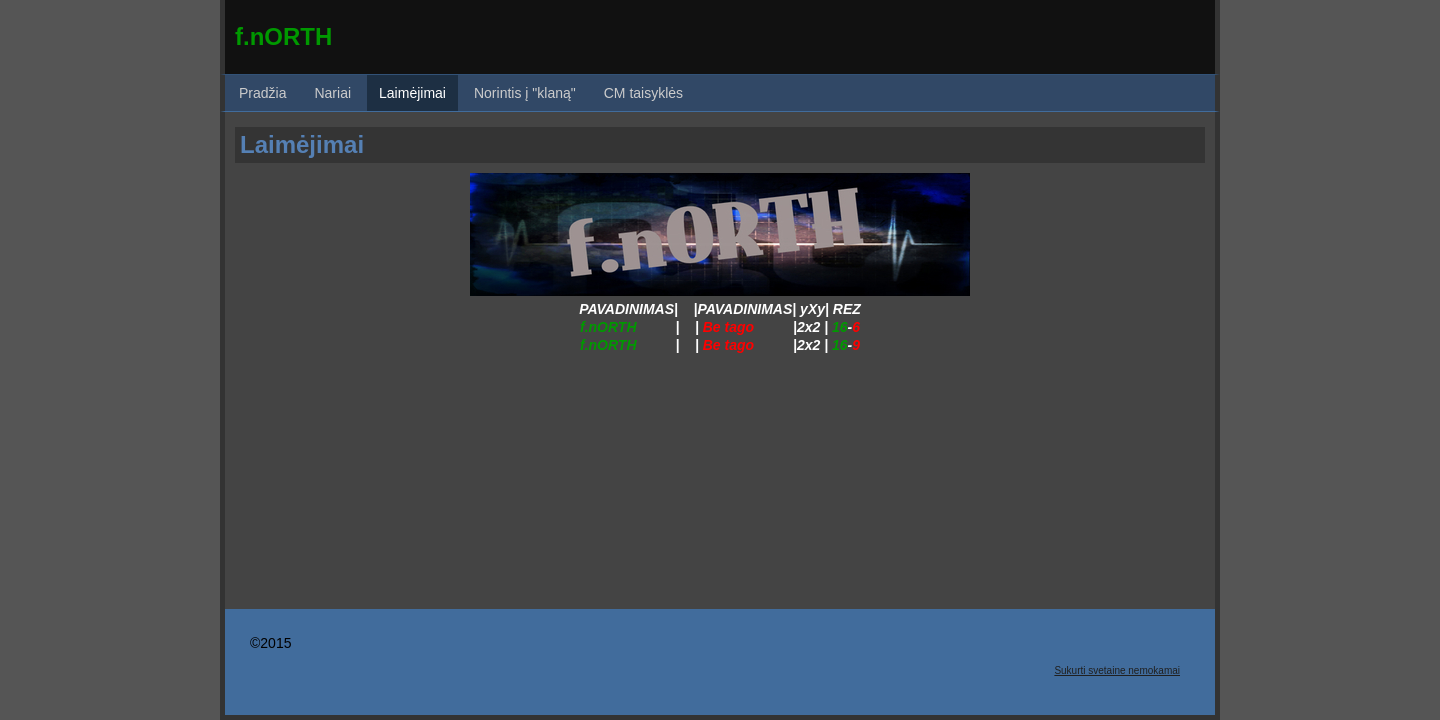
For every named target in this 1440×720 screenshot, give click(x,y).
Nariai (332, 93)
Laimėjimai (412, 93)
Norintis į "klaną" (525, 93)
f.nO (259, 36)
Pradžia (262, 93)
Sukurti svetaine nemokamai (1117, 670)
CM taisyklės (643, 93)
